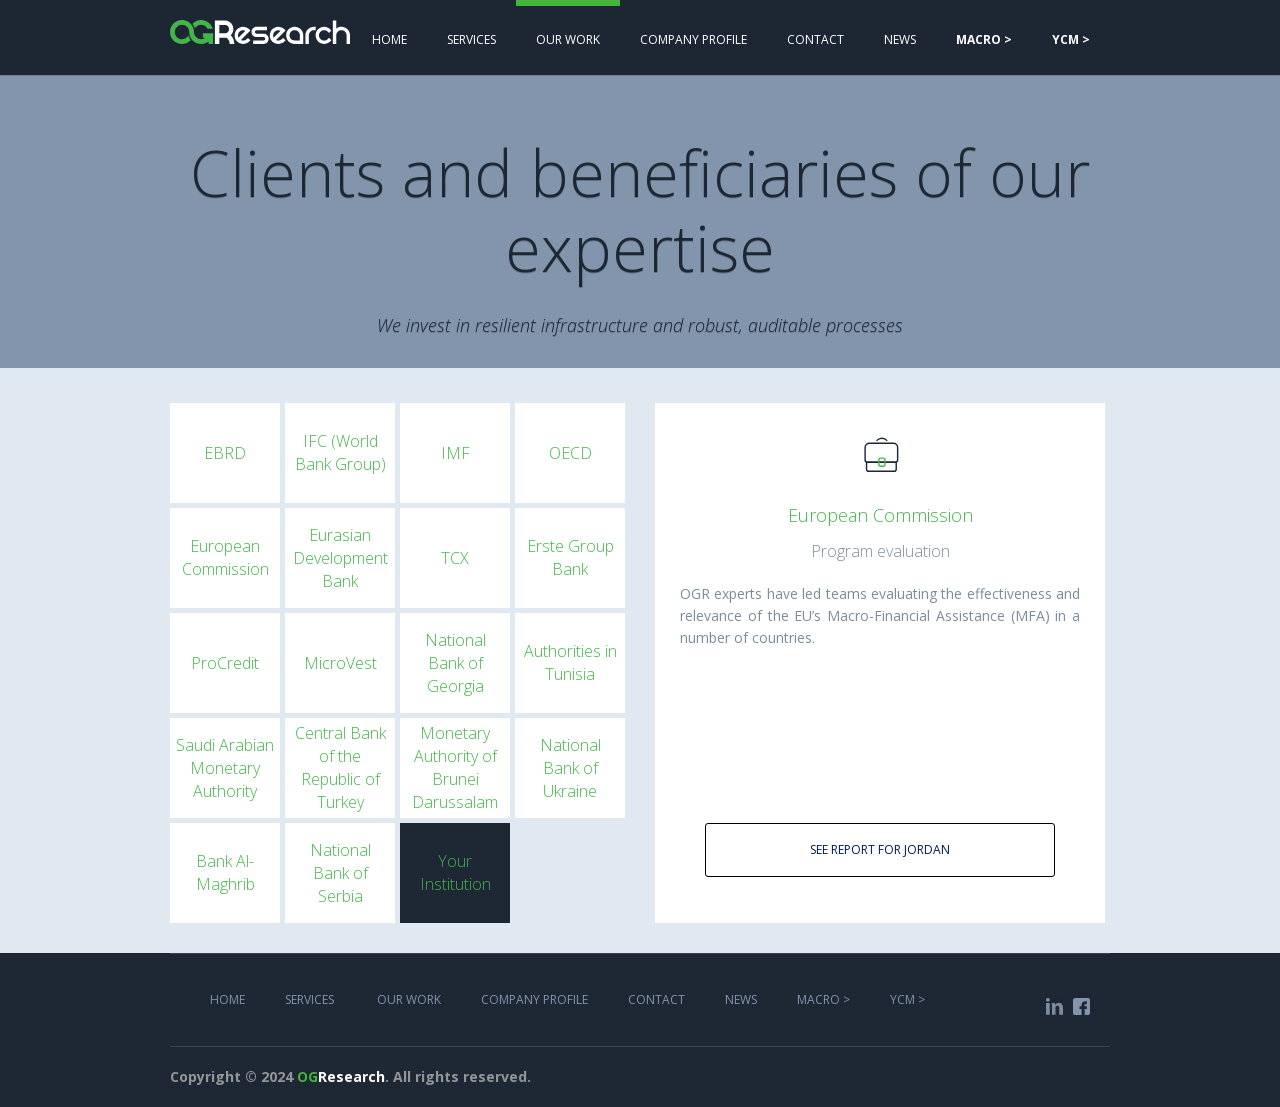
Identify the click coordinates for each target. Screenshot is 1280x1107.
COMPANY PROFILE (693, 39)
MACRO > (823, 999)
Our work (568, 39)
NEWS (900, 39)
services (471, 39)
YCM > (907, 999)
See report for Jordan (880, 849)
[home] (260, 22)
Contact (815, 39)
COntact (656, 999)
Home (389, 39)
